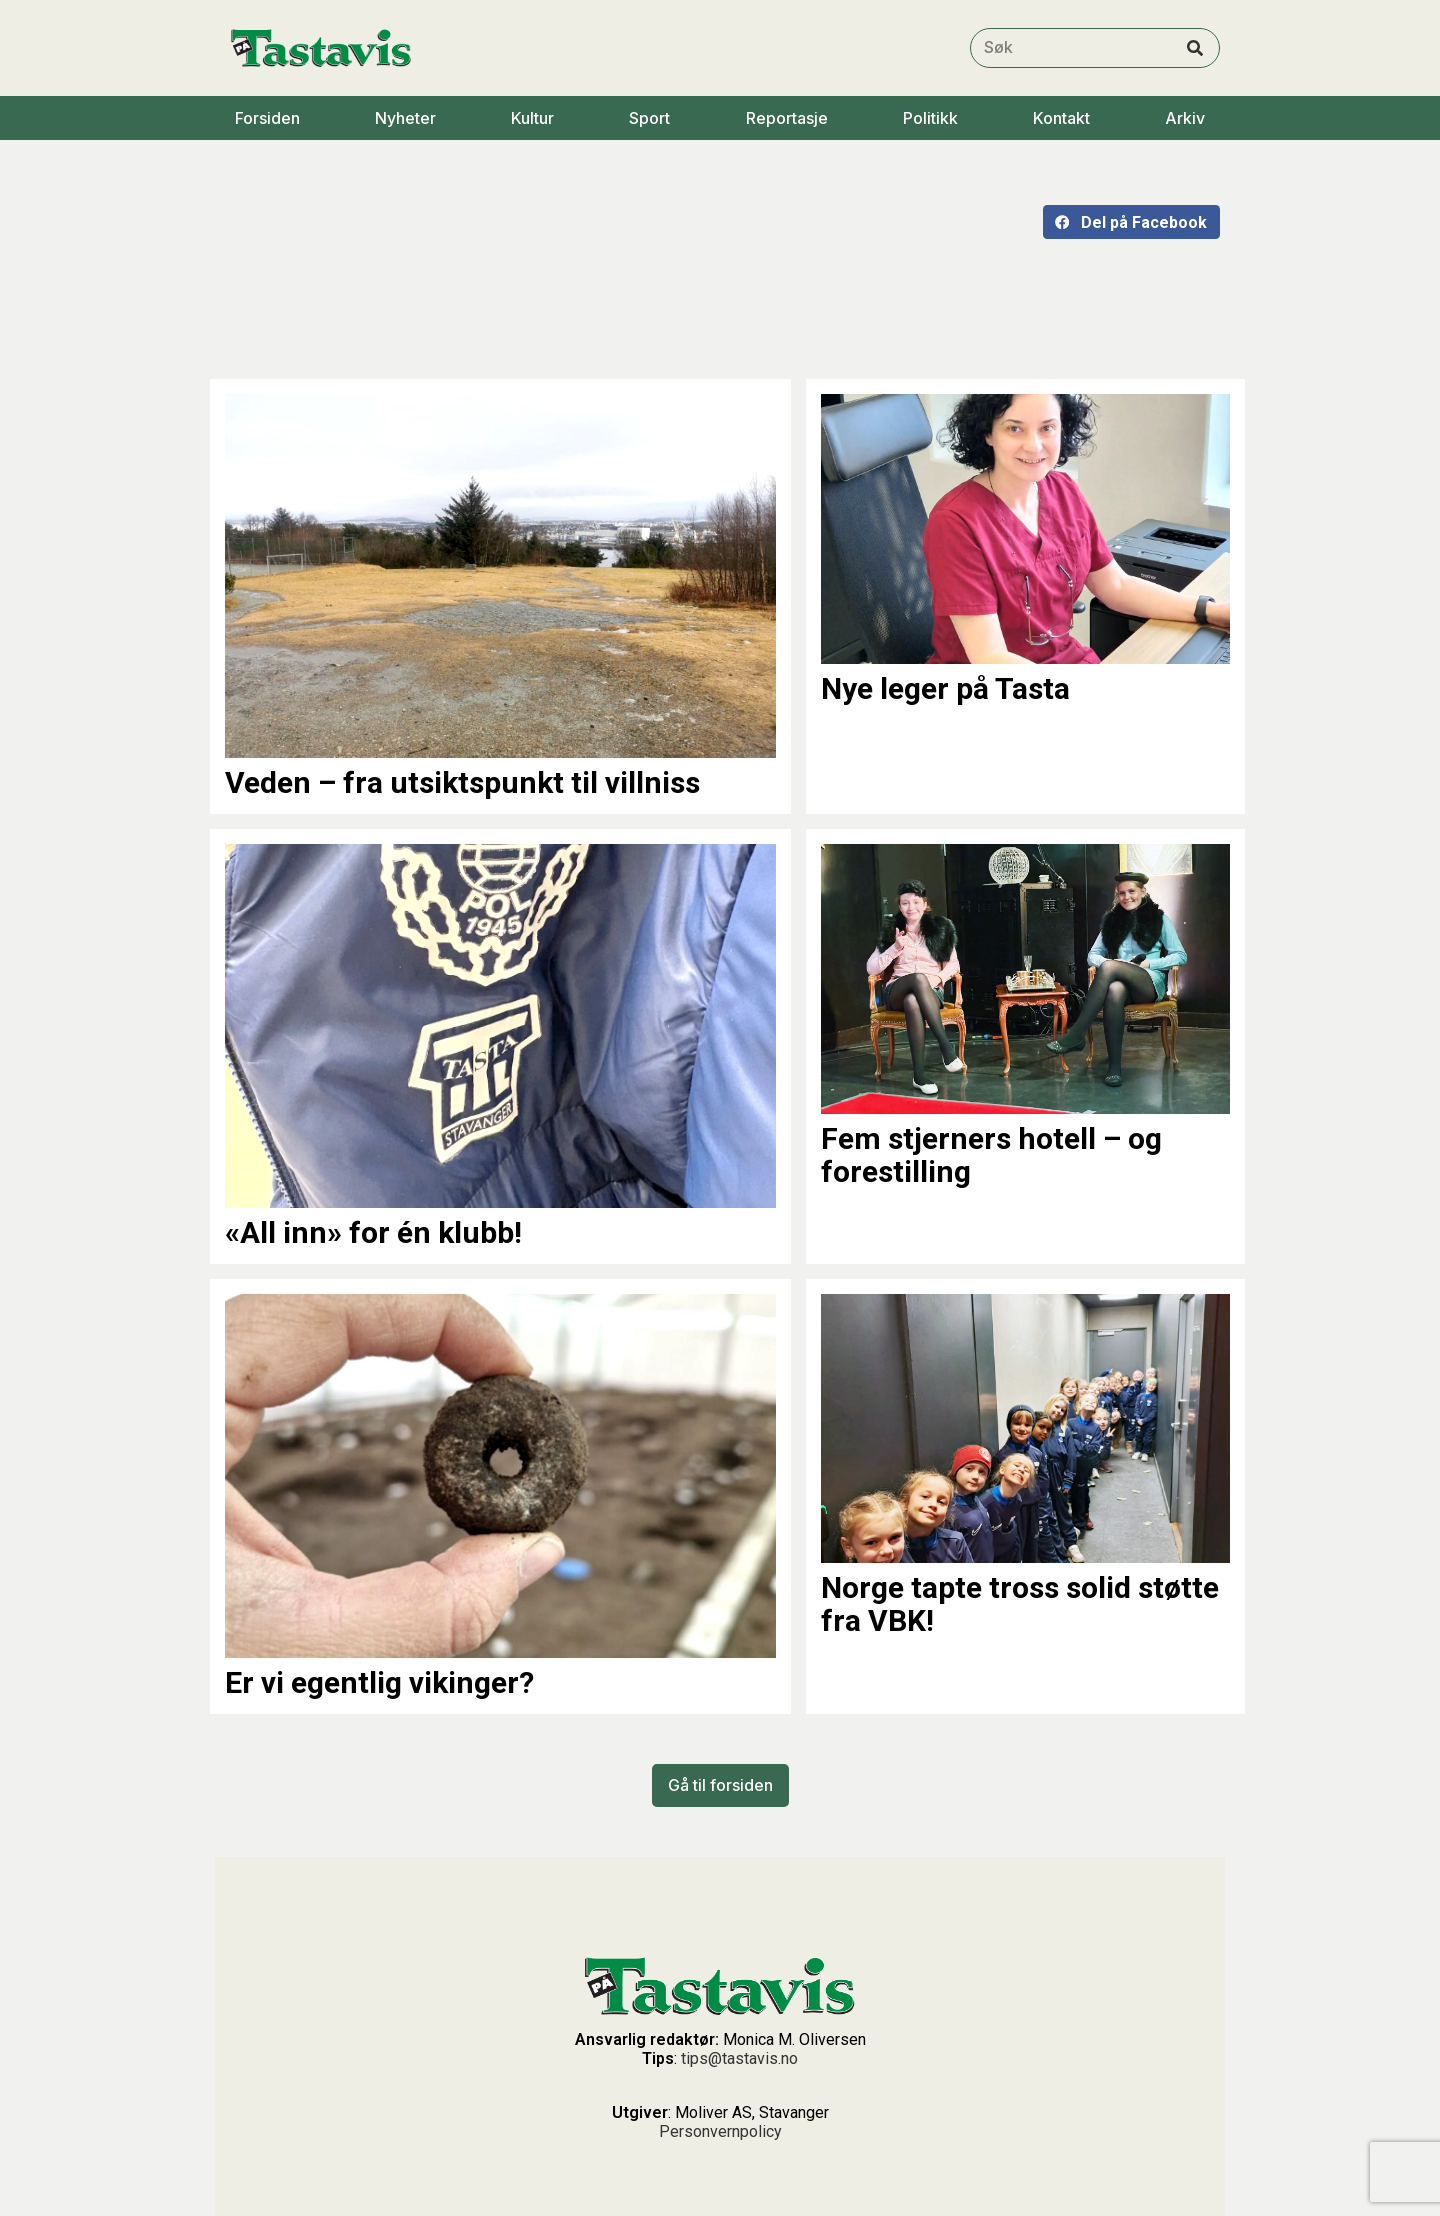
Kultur (532, 118)
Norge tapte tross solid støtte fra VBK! (1020, 1604)
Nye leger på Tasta (945, 688)
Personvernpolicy (720, 2131)
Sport (649, 118)
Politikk (930, 118)
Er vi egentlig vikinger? (379, 1682)
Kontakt (1061, 118)
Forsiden (267, 118)
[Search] (1195, 48)
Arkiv (1185, 118)
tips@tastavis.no (739, 2058)
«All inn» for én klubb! (373, 1232)
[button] (1131, 222)
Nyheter (405, 118)
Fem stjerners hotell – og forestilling (991, 1155)
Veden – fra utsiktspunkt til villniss (462, 782)
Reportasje (787, 118)
